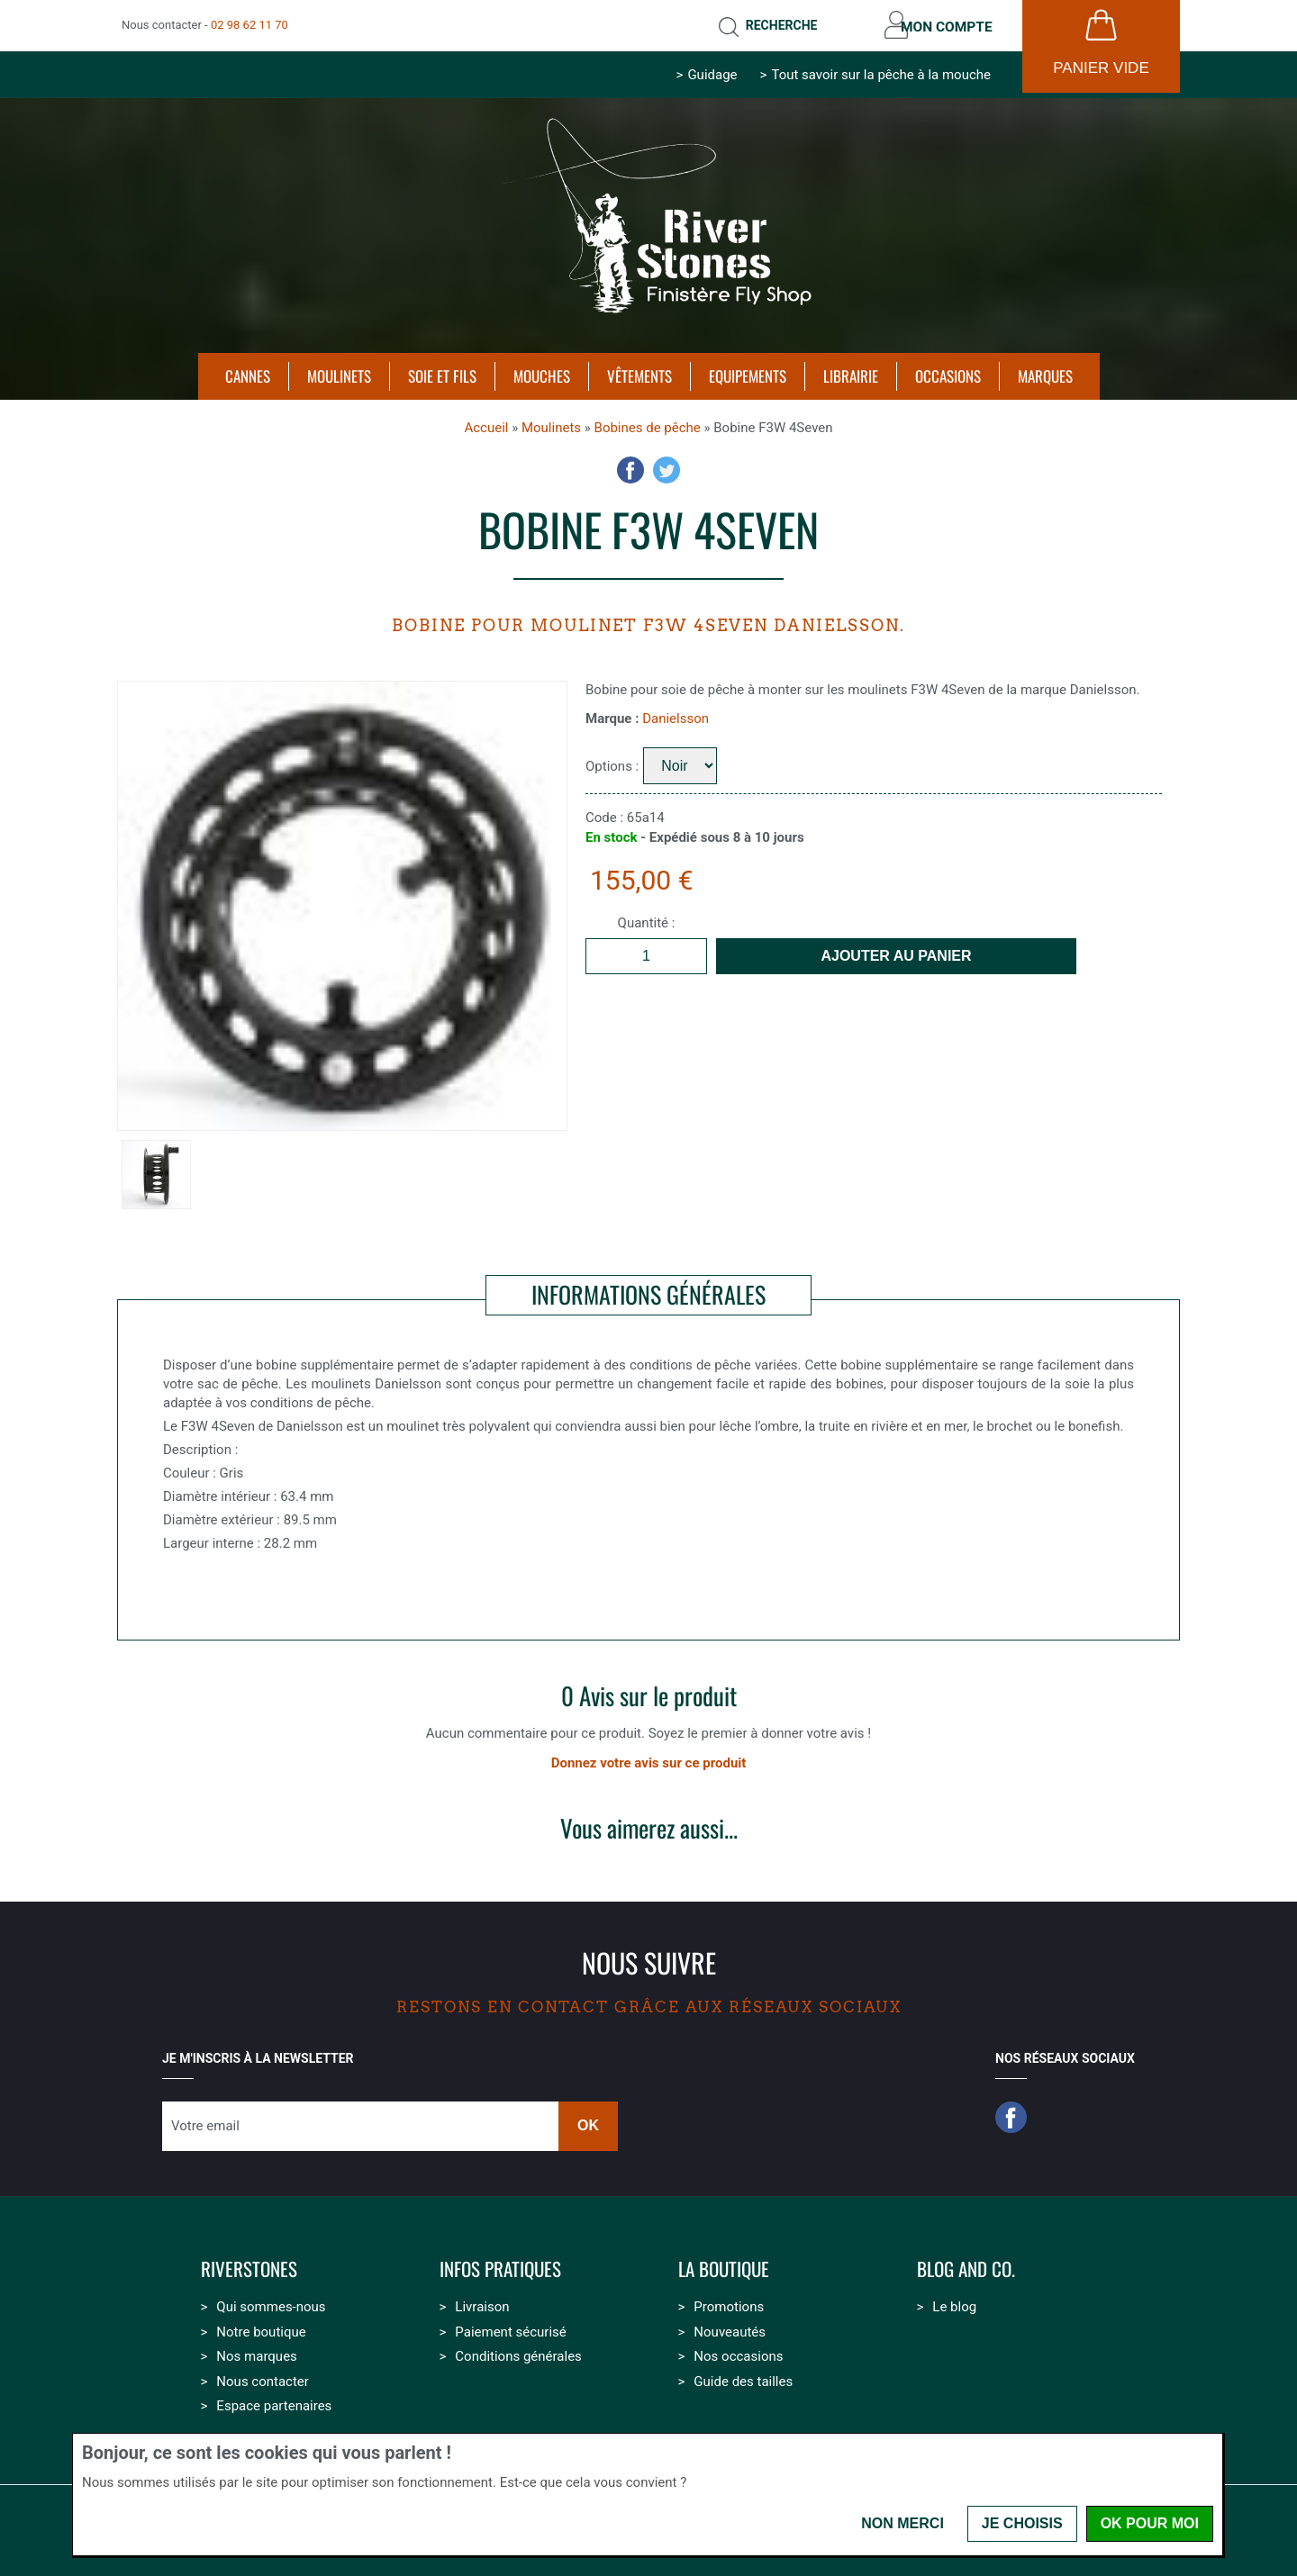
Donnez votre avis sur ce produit (649, 1759)
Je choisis (1022, 2523)
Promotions (729, 2303)
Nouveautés (730, 2328)
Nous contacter (262, 2378)
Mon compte (943, 23)
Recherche (773, 23)
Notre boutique (260, 2328)
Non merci (902, 2523)
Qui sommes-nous (270, 2303)
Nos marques (256, 2353)
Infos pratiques (500, 2265)
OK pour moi (1150, 2523)
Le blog (954, 2303)
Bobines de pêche (647, 424)
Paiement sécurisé (510, 2328)
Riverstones (249, 2265)
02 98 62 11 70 (249, 23)
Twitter (666, 466)
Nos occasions (738, 2353)
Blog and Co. (966, 2265)
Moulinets (551, 424)
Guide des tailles (743, 2378)
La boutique (723, 2265)
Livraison (482, 2303)
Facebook (630, 466)
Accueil (486, 424)
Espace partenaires (273, 2402)
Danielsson (675, 715)
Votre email (205, 2122)
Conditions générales (518, 2353)
